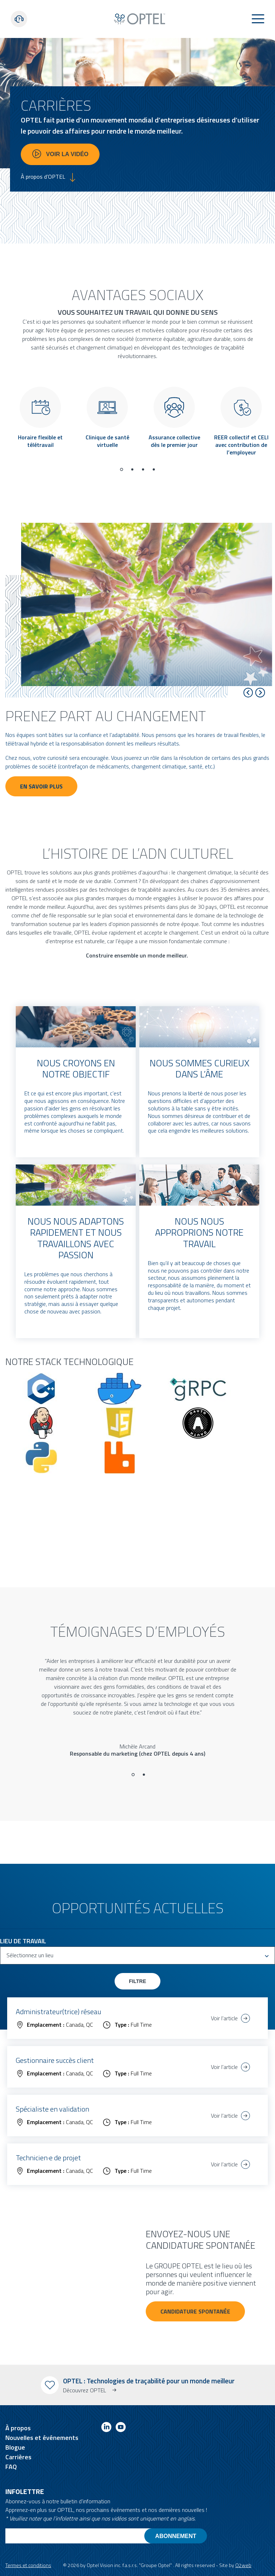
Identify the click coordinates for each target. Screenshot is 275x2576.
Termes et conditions (28, 2565)
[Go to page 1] (121, 469)
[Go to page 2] (132, 469)
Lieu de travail (23, 1941)
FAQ (11, 2466)
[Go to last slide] (248, 693)
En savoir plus (41, 786)
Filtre (137, 1981)
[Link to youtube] (120, 2428)
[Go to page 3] (143, 469)
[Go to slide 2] (144, 1774)
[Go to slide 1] (133, 1774)
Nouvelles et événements (41, 2437)
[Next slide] (260, 693)
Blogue (15, 2447)
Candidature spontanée (195, 2311)
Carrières (18, 2457)
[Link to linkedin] (106, 2428)
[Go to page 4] (153, 469)
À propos (18, 2428)
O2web (243, 2565)
